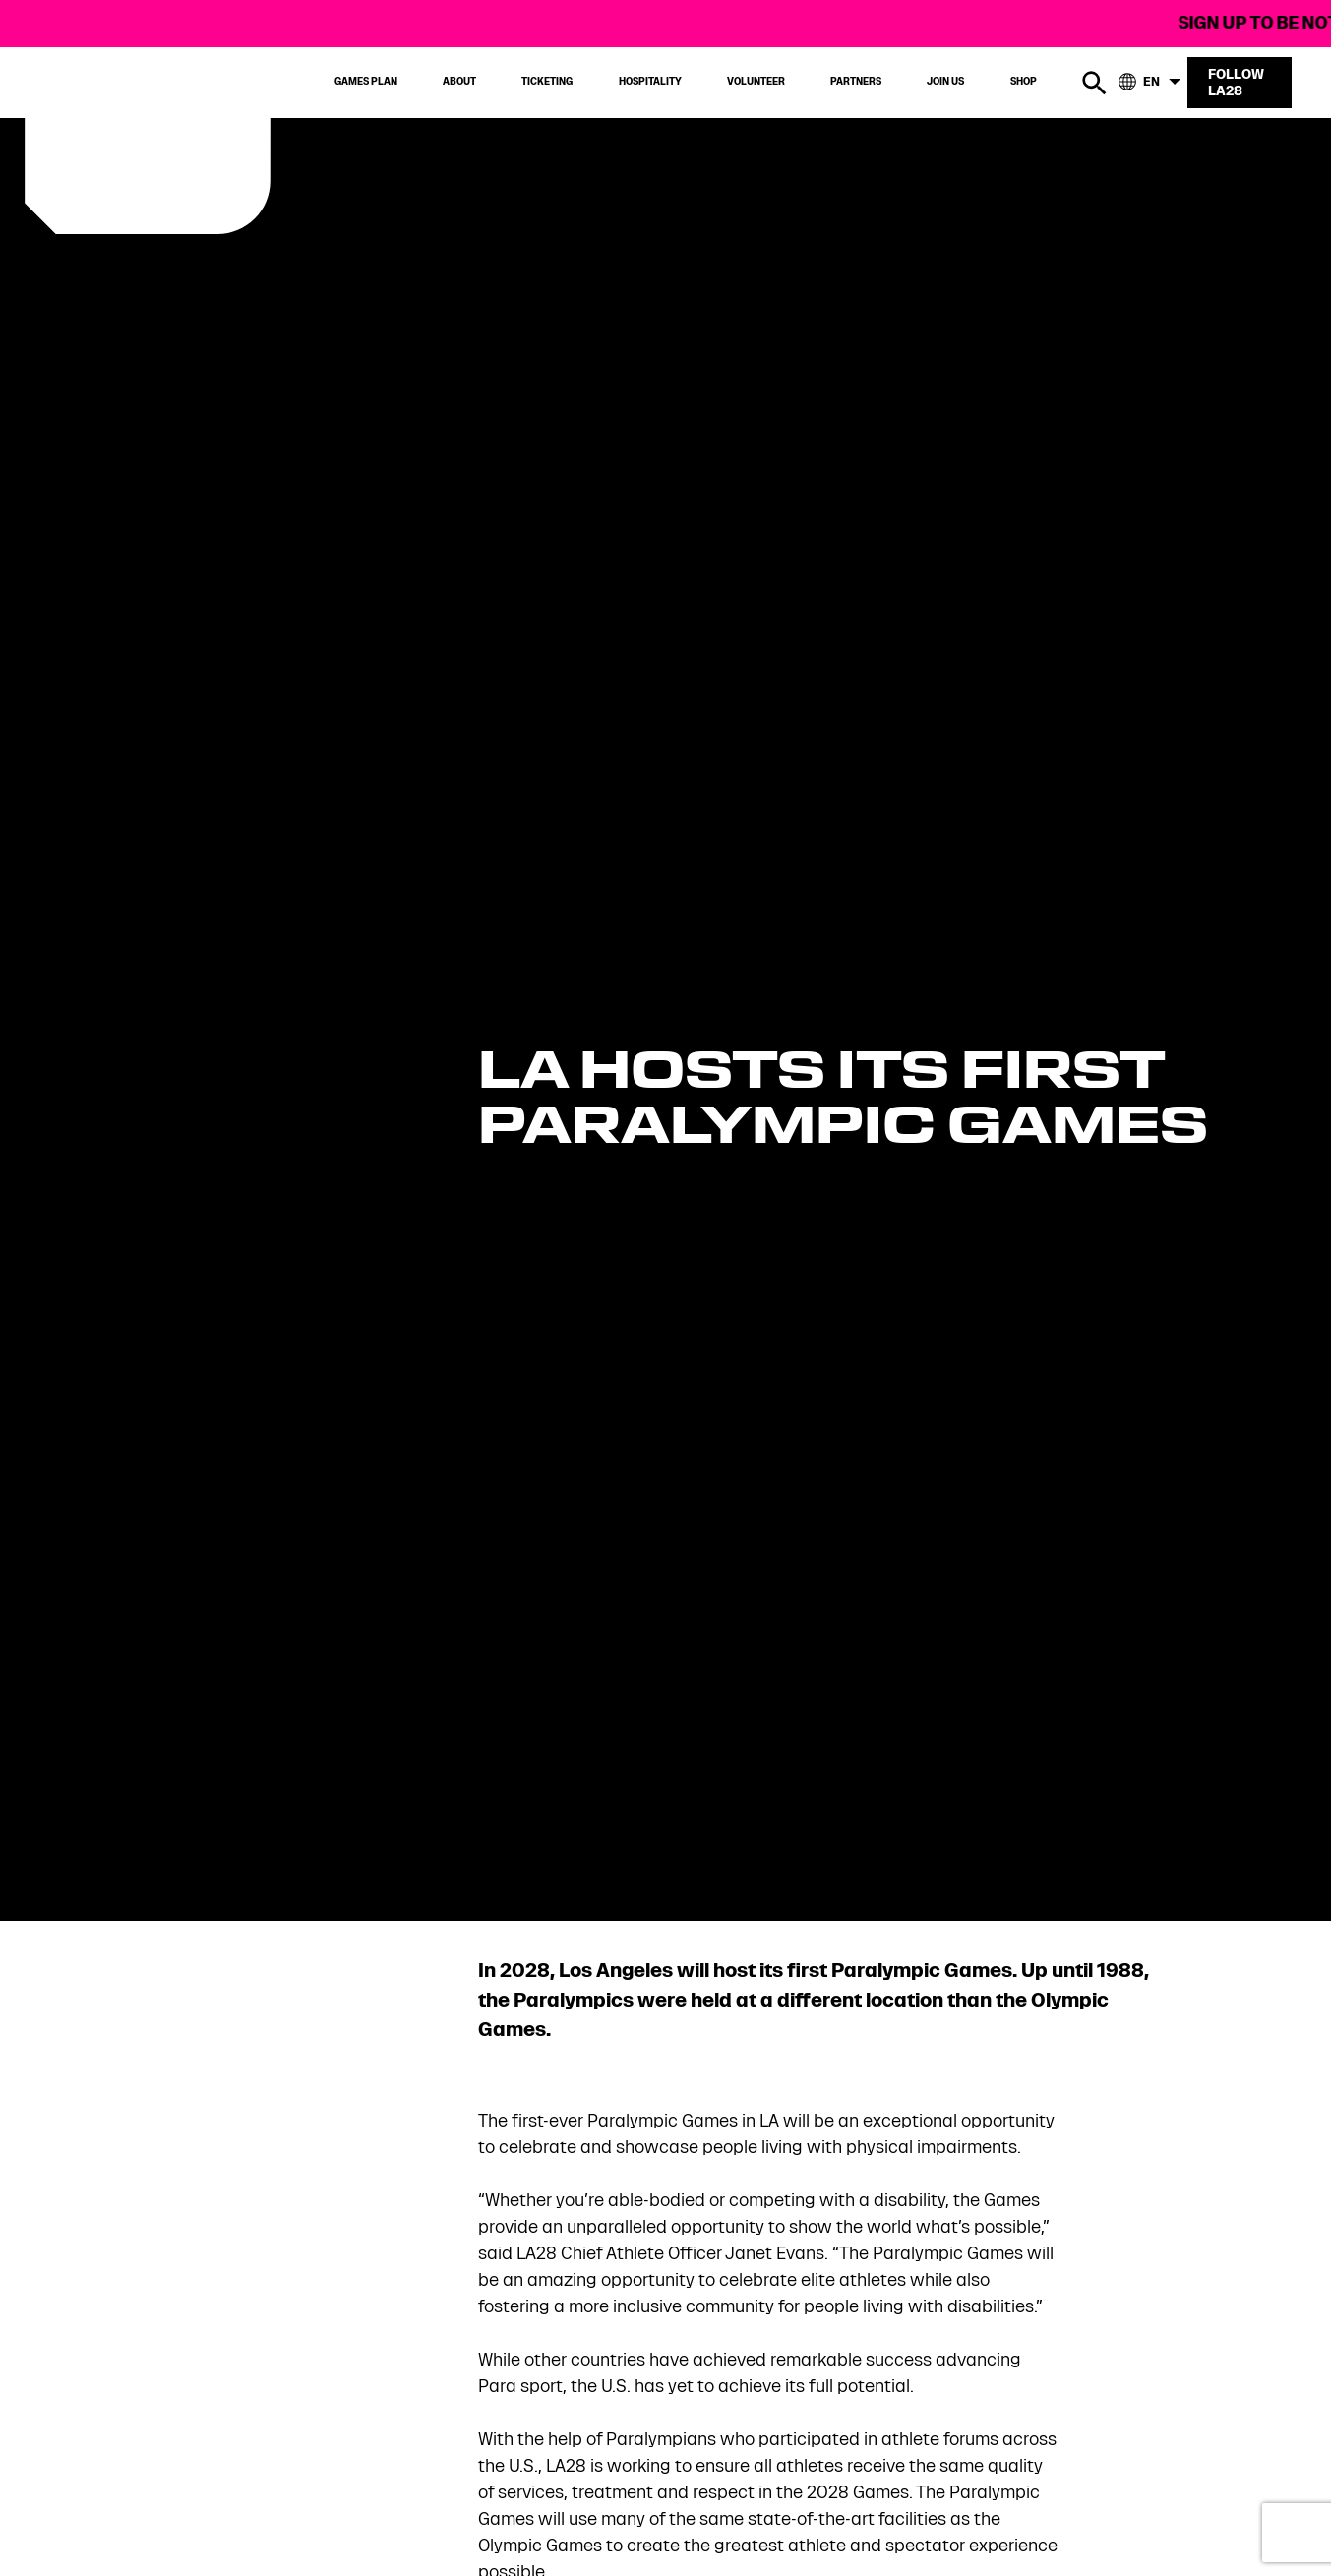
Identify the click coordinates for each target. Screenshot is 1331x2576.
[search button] (1094, 82)
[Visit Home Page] (181, 140)
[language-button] (1151, 82)
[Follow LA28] (1239, 75)
